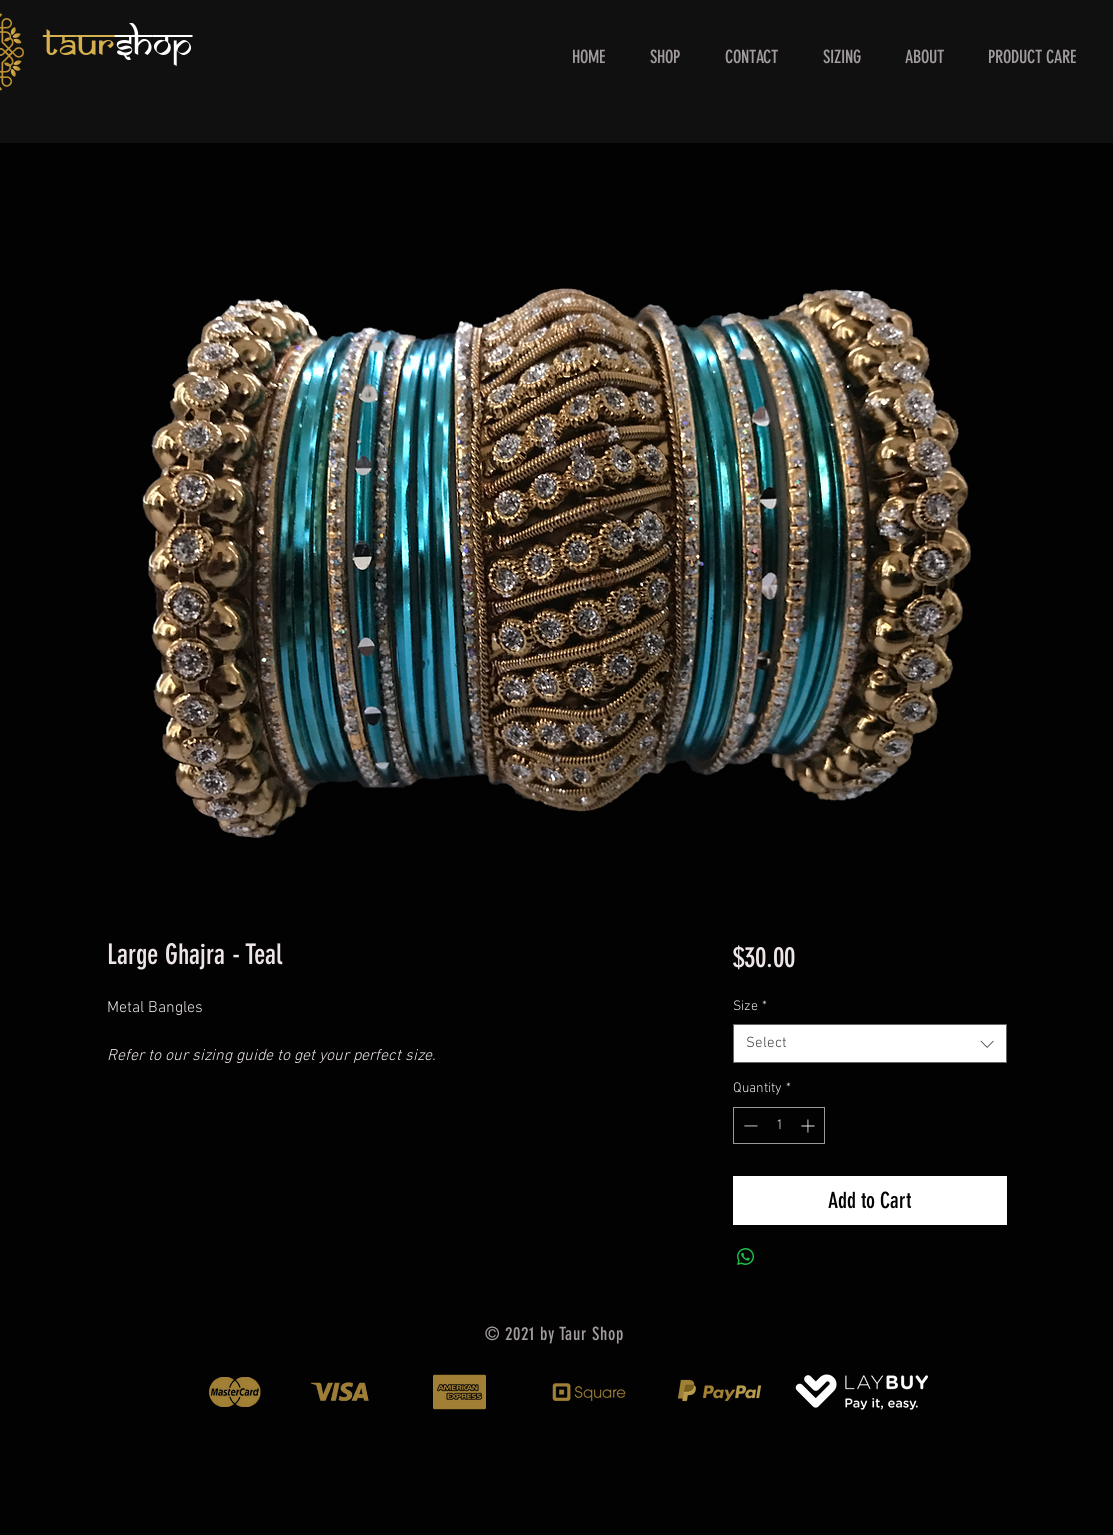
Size (750, 1006)
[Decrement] (748, 1125)
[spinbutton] (779, 1125)
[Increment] (809, 1125)
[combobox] (869, 1043)
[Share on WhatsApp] (746, 1257)
